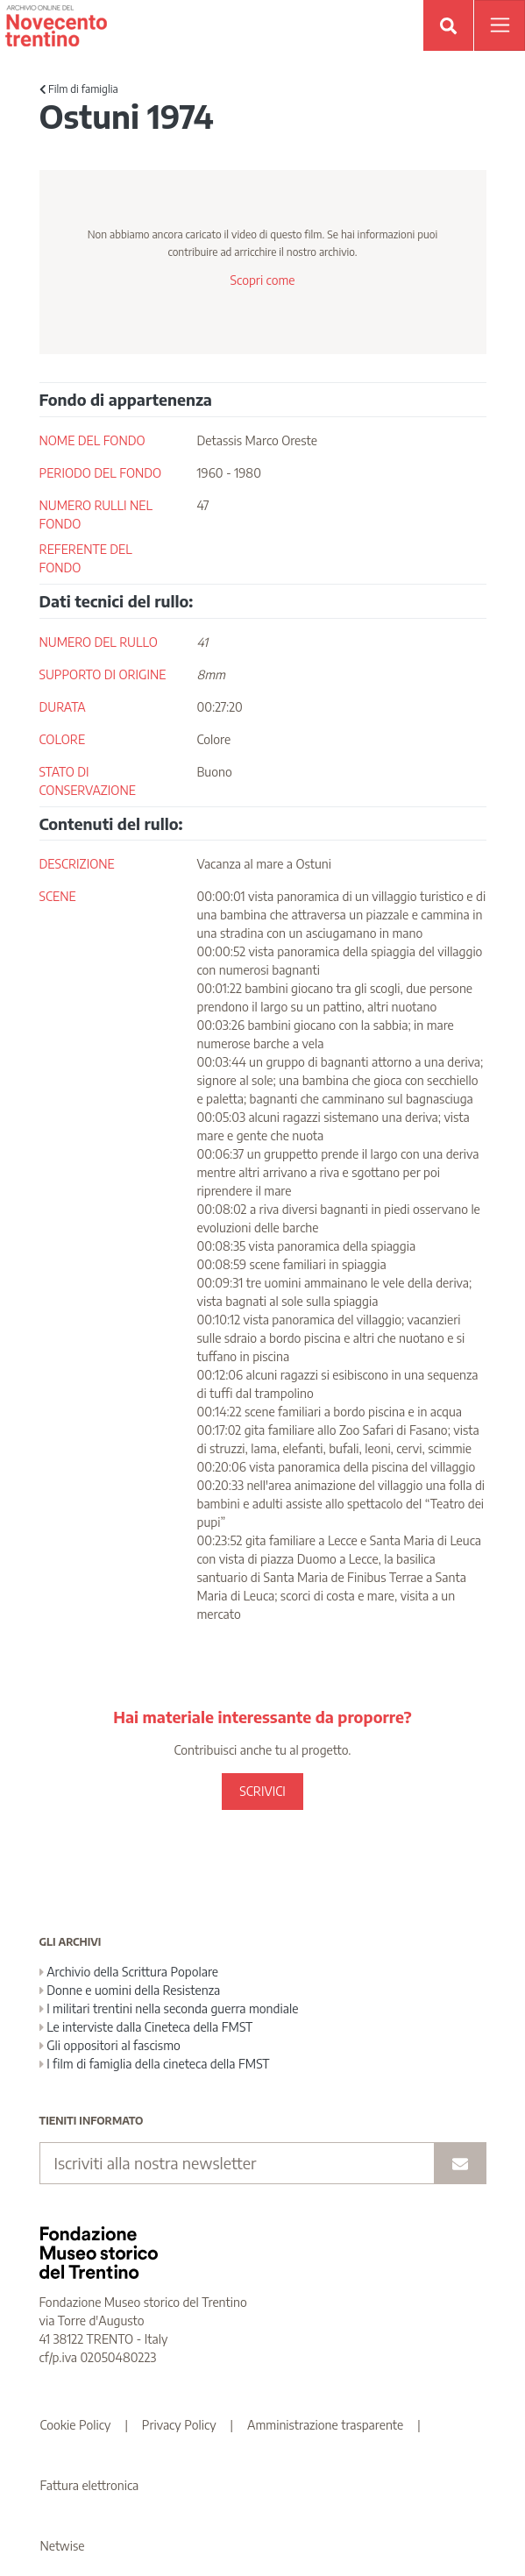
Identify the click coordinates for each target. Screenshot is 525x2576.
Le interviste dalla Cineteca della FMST (146, 2026)
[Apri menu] (499, 25)
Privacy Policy (179, 2424)
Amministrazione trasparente (325, 2424)
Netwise (62, 2545)
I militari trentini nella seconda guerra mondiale (169, 2008)
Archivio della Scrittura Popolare (129, 1971)
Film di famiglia (78, 89)
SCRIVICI (262, 1791)
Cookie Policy (75, 2424)
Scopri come (262, 280)
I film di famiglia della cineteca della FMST (154, 2063)
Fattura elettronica (89, 2485)
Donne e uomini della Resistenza (130, 1990)
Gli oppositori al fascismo (110, 2045)
